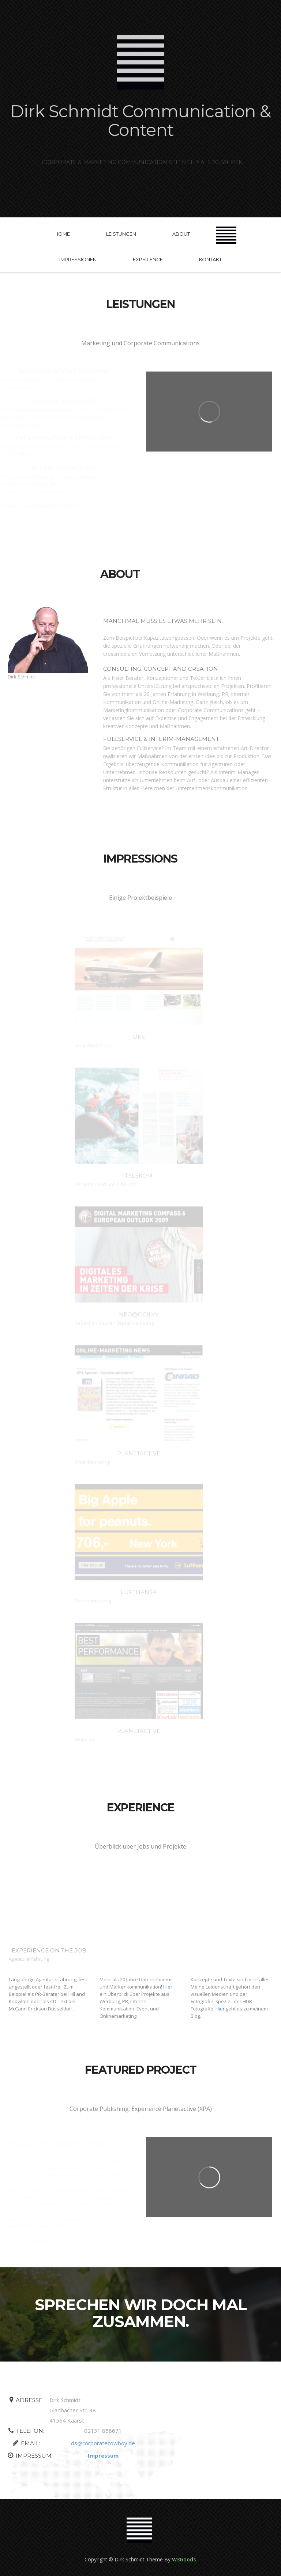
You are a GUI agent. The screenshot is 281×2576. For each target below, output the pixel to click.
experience (148, 259)
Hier (167, 1986)
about (181, 234)
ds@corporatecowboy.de (100, 2443)
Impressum (100, 2455)
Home (62, 234)
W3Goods (184, 2559)
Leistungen (121, 234)
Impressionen (78, 259)
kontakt (210, 259)
